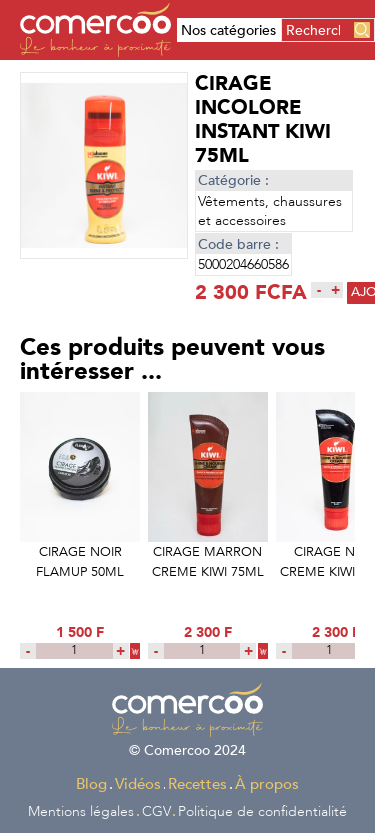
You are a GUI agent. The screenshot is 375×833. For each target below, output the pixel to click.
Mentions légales (81, 811)
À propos (267, 784)
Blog (91, 784)
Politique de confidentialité (262, 811)
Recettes (197, 784)
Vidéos (138, 784)
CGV (156, 811)
